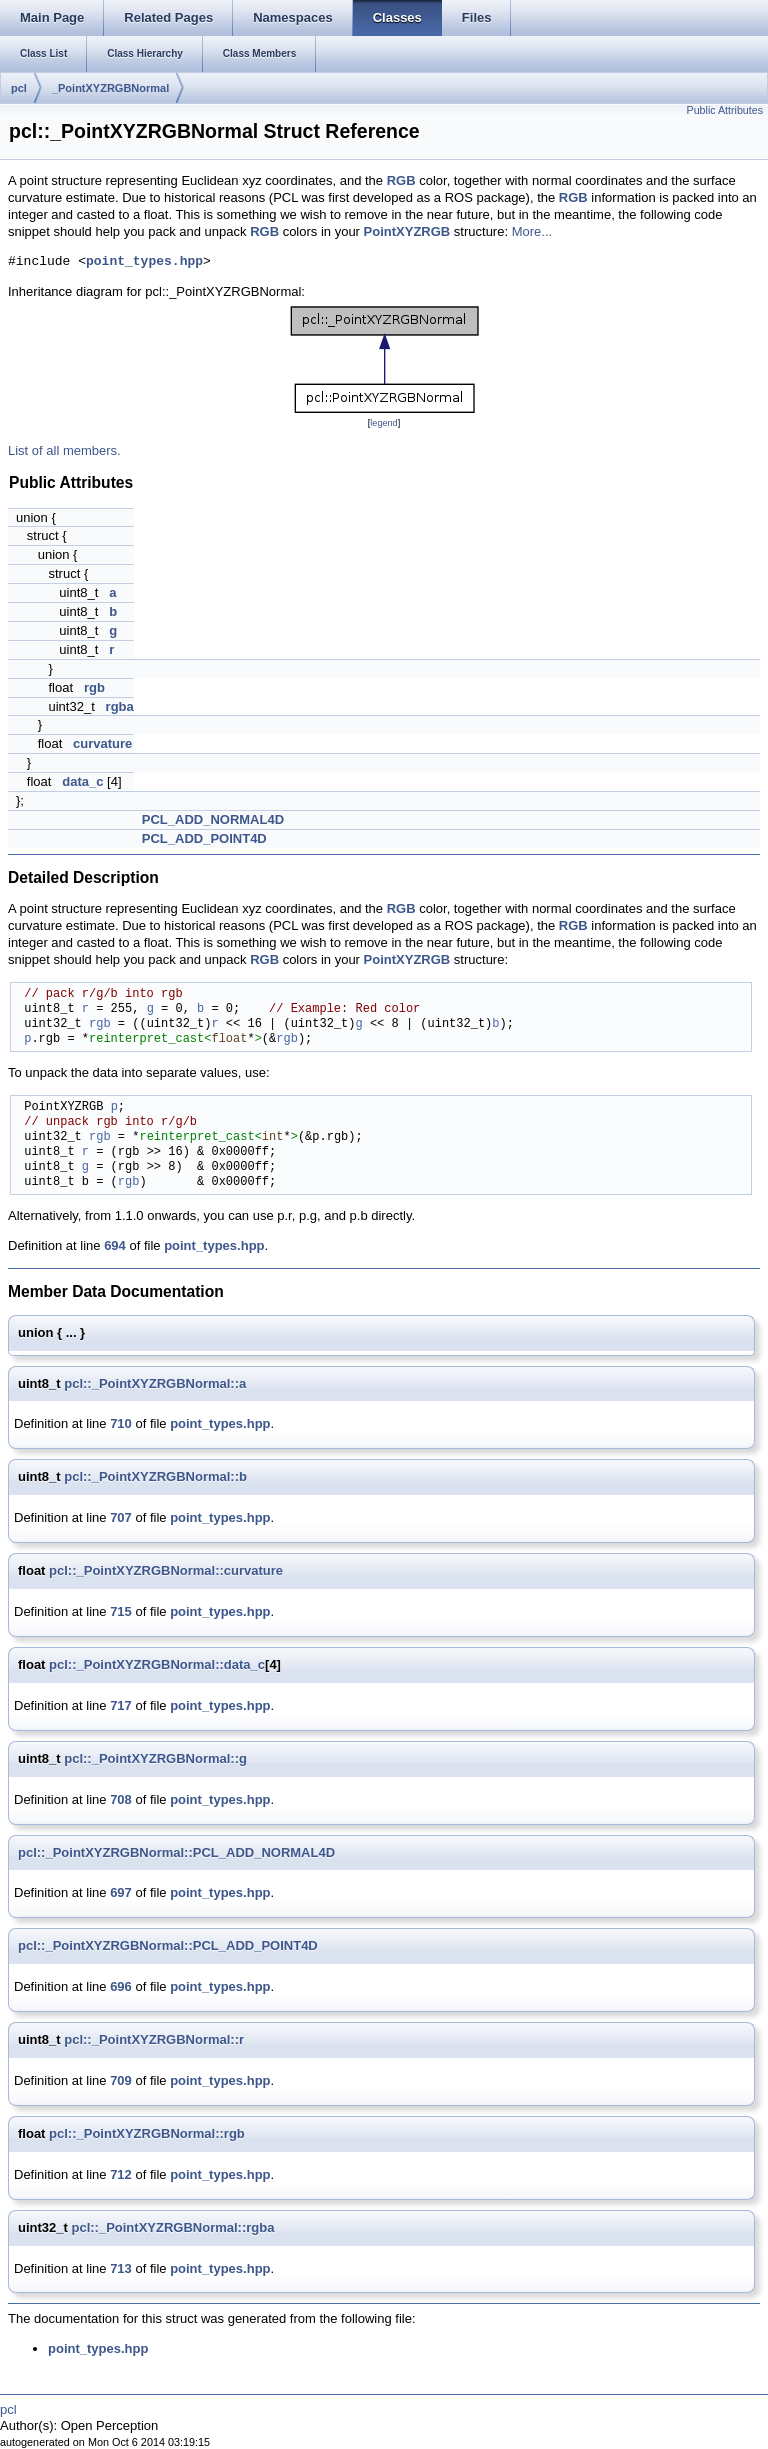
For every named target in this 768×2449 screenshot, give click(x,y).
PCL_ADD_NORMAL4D (213, 819)
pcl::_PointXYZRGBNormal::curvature (166, 1570)
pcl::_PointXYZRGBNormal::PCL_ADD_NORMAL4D (176, 1852)
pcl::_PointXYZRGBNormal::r (154, 2039)
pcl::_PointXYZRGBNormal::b (155, 1476)
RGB (401, 180)
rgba (120, 706)
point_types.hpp (144, 262)
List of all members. (64, 450)
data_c (82, 781)
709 (121, 2080)
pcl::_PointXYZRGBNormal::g (155, 1758)
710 (121, 1423)
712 (121, 2174)
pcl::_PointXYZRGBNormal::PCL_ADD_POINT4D (168, 1945)
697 (121, 1892)
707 (121, 1517)
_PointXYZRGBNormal (110, 88)
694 (115, 1245)
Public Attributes (725, 110)
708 (121, 1799)
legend (383, 423)
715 (121, 1611)
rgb (94, 687)
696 (121, 1986)
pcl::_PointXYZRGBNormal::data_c (157, 1664)
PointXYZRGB (407, 231)
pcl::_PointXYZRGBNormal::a (155, 1383)
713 (121, 2268)
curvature (102, 743)
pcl (19, 88)
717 (121, 1705)
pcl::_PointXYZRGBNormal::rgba (172, 2227)
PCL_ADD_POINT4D (204, 838)
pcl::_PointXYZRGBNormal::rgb (147, 2133)
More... (532, 231)
